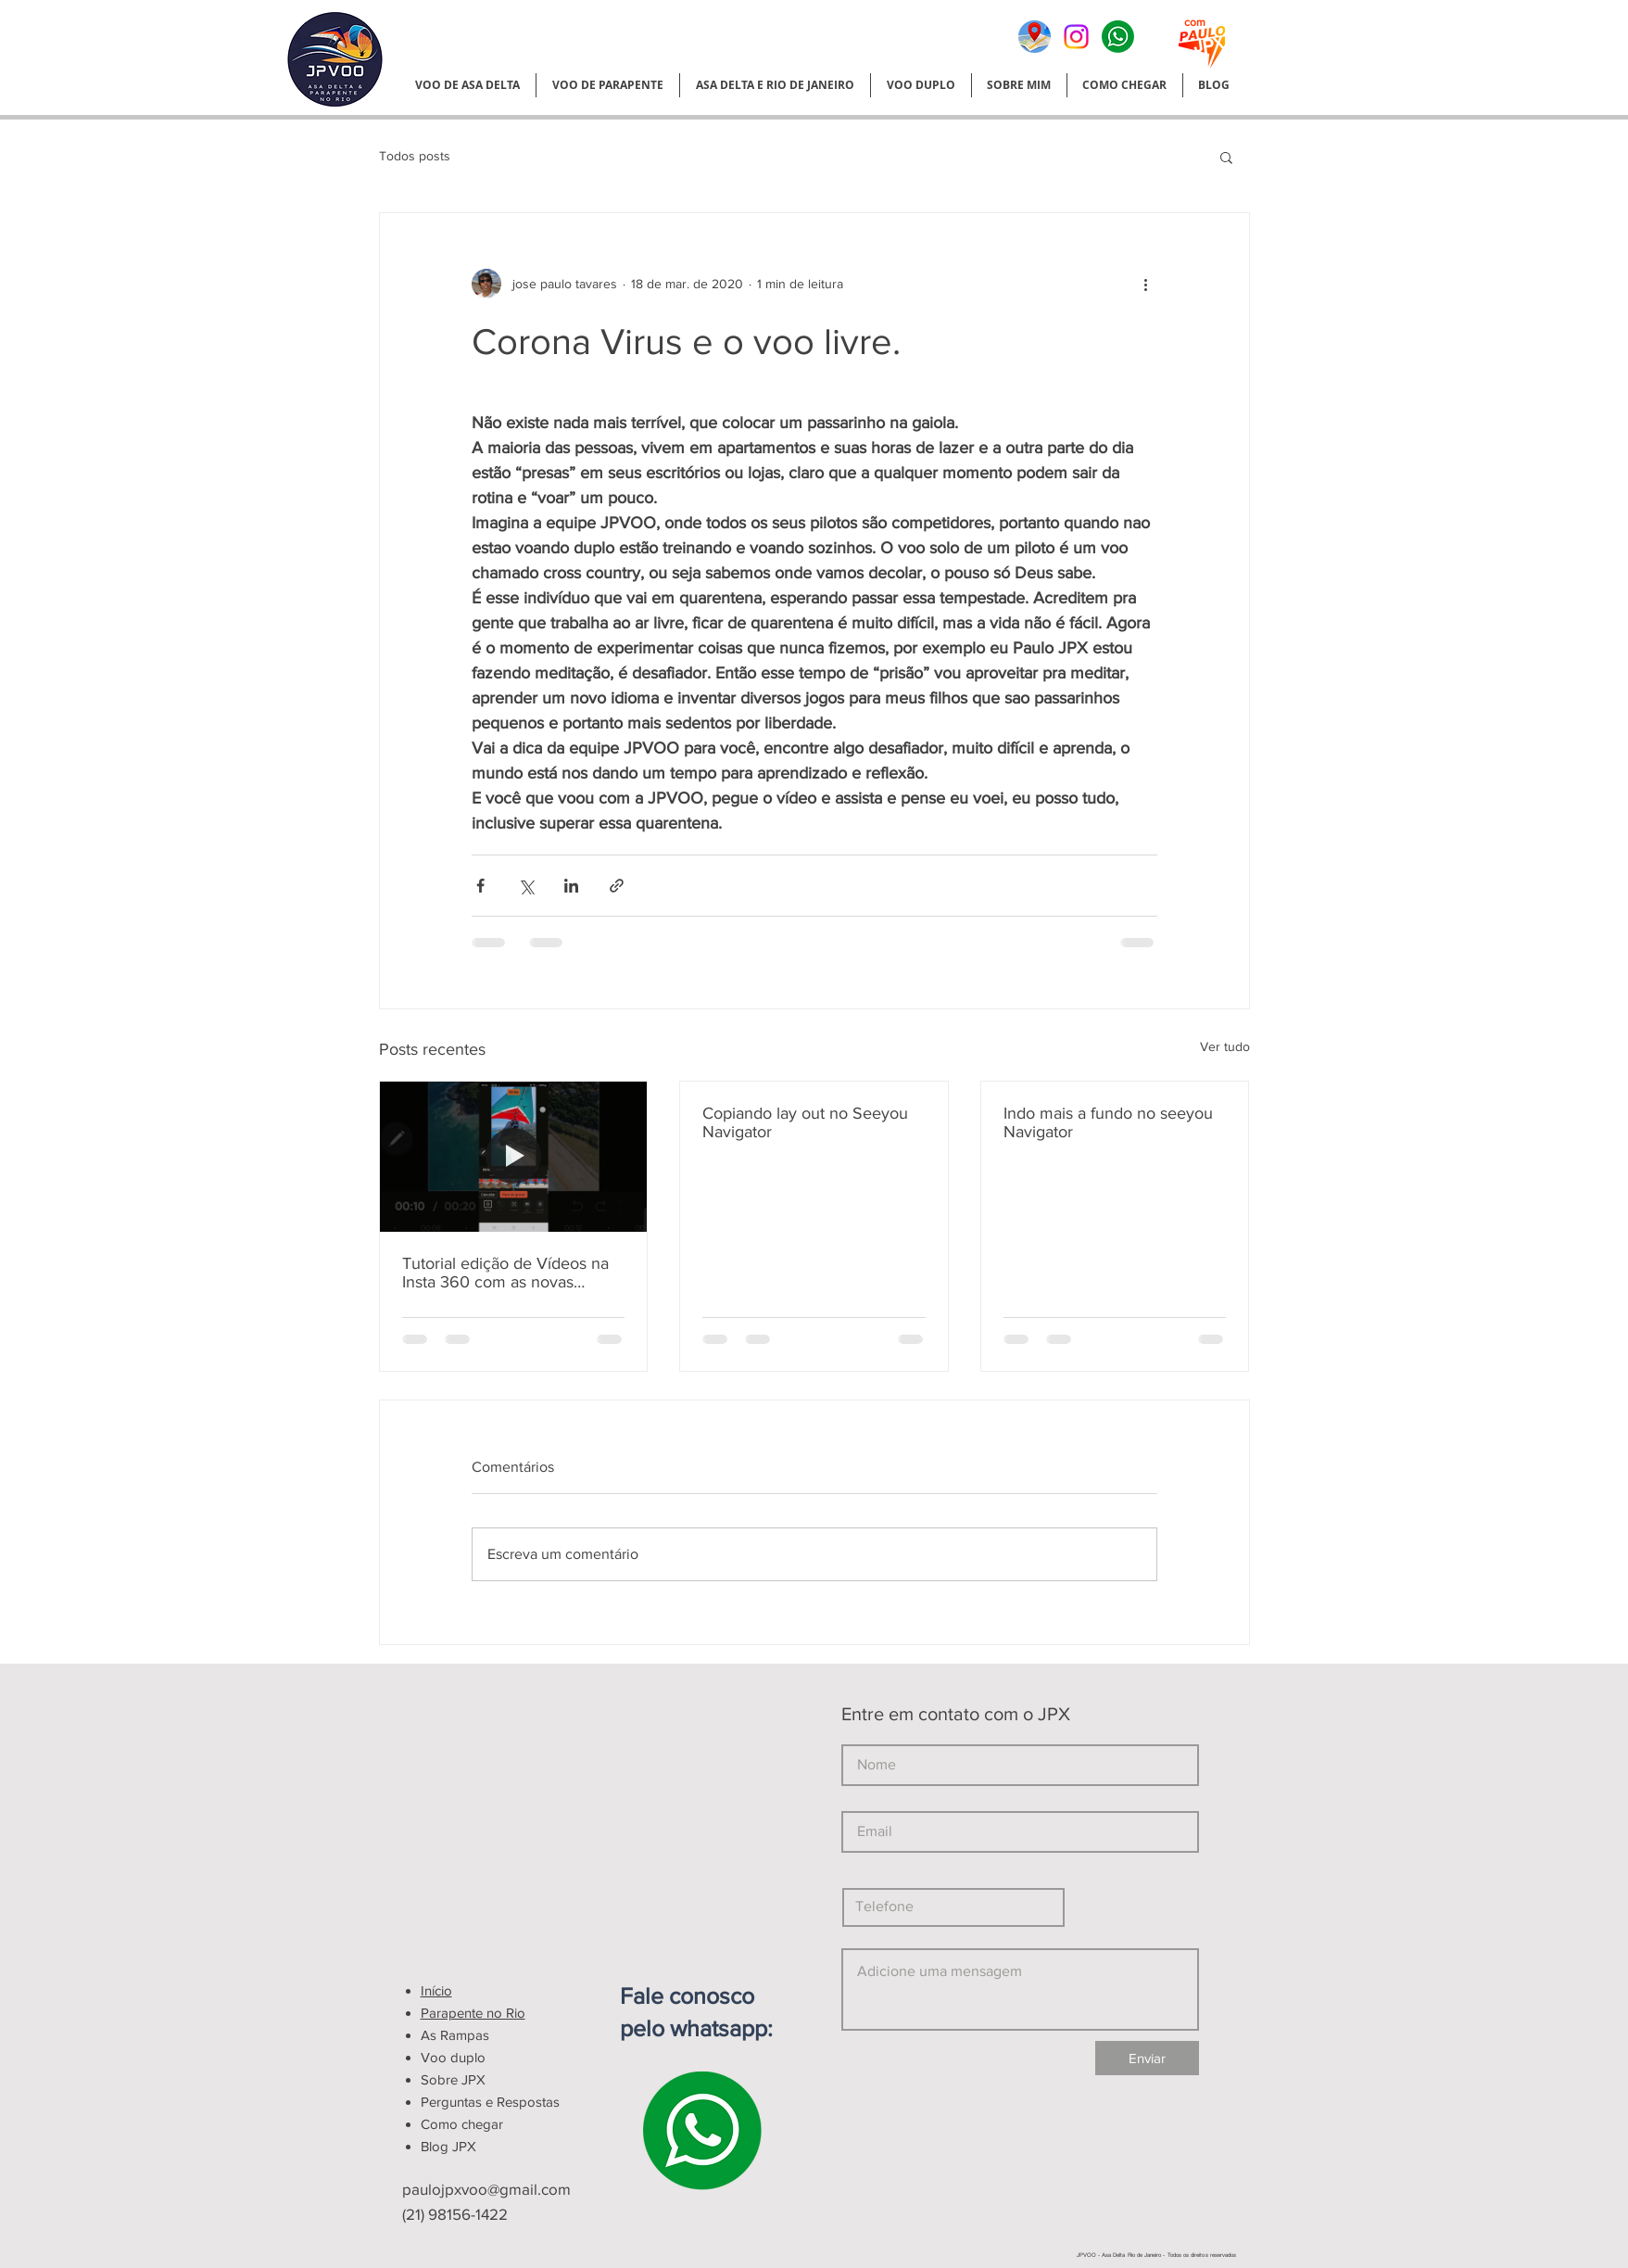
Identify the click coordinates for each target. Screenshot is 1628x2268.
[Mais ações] (1146, 283)
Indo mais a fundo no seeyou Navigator (1108, 1122)
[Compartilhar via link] (616, 885)
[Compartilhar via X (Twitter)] (526, 885)
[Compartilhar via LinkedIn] (571, 885)
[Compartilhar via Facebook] (480, 885)
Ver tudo (1225, 1046)
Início (436, 1990)
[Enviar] (1147, 2058)
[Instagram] (1076, 36)
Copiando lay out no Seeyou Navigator (805, 1122)
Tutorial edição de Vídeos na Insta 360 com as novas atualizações (505, 1272)
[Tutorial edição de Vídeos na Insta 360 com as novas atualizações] (514, 1157)
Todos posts (414, 155)
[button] (1226, 156)
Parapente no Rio (473, 2013)
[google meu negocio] (1034, 36)
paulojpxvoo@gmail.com (486, 2189)
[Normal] (1118, 36)
